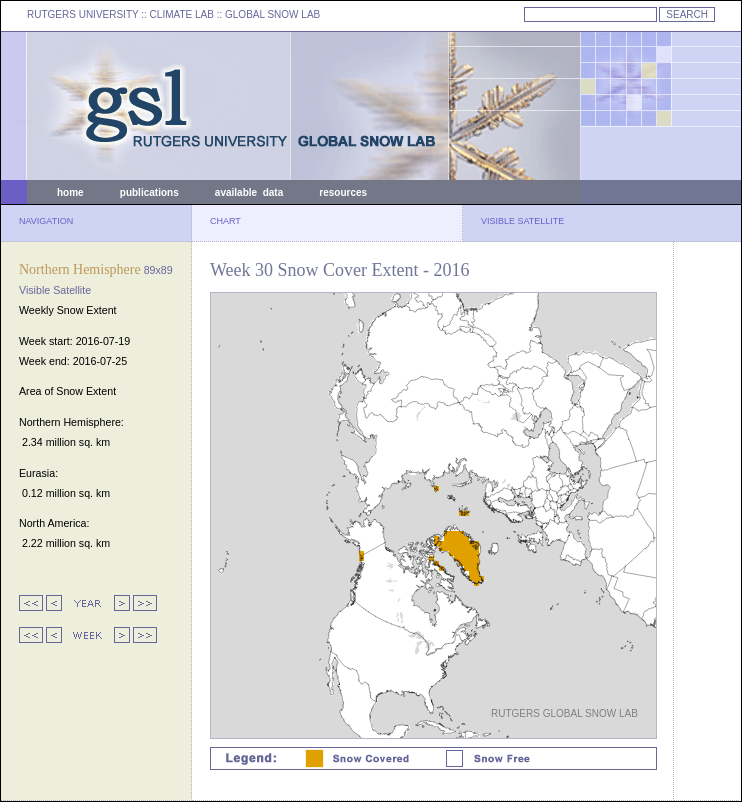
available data (249, 192)
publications (149, 192)
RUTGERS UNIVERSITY (83, 14)
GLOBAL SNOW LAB (272, 14)
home (70, 192)
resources (343, 192)
